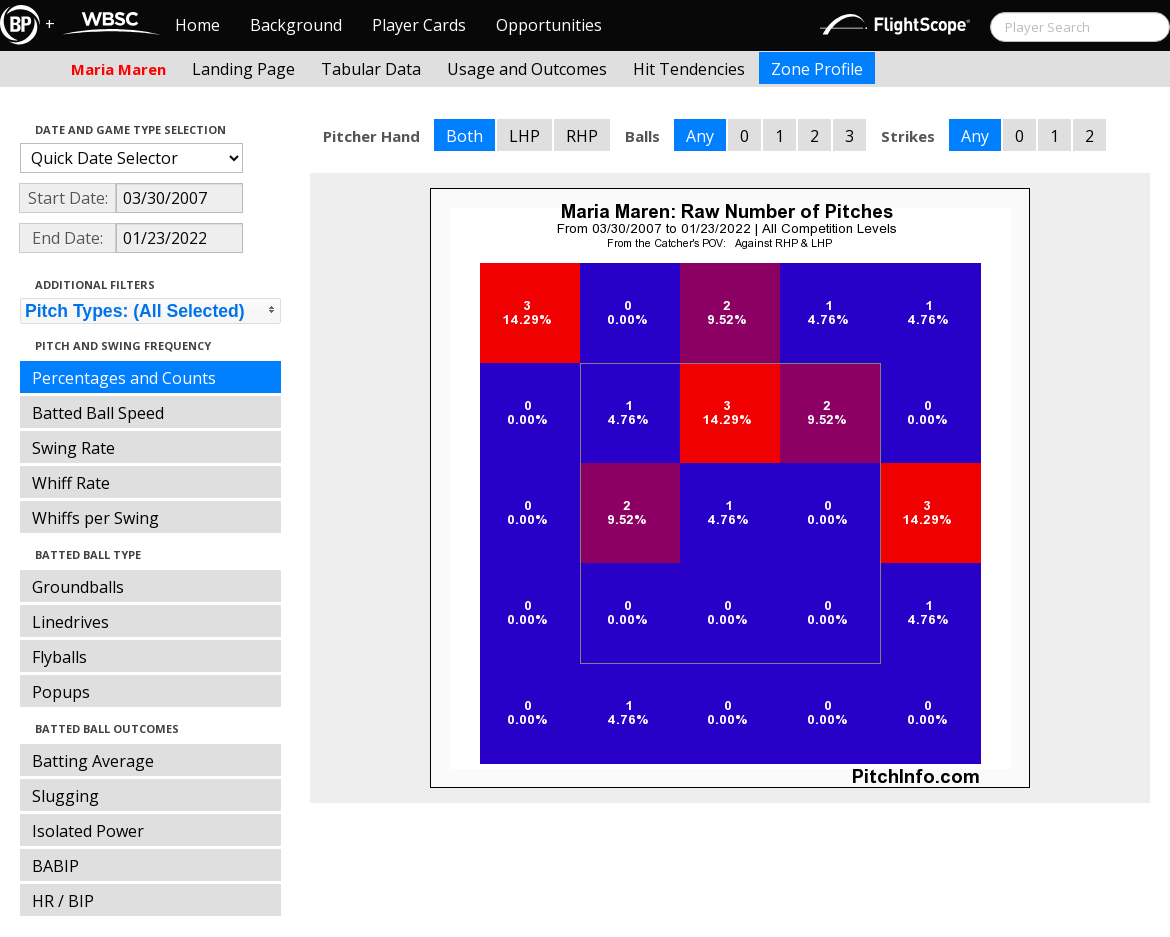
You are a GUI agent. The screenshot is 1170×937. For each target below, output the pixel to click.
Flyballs (59, 657)
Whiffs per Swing (95, 518)
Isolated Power (88, 831)
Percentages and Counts (124, 378)
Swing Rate (73, 448)
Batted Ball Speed (98, 413)
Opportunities (549, 25)
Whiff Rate (71, 483)
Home (197, 25)
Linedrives (70, 622)
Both (464, 136)
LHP (524, 136)
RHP (582, 136)
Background (296, 25)
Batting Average (93, 761)
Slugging (65, 796)
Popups (61, 692)
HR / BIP (63, 901)
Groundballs (78, 587)
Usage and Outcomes (527, 69)
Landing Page (243, 69)
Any (700, 136)
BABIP (55, 866)
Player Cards (419, 25)
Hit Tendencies (689, 69)
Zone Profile (817, 69)
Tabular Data (371, 69)
